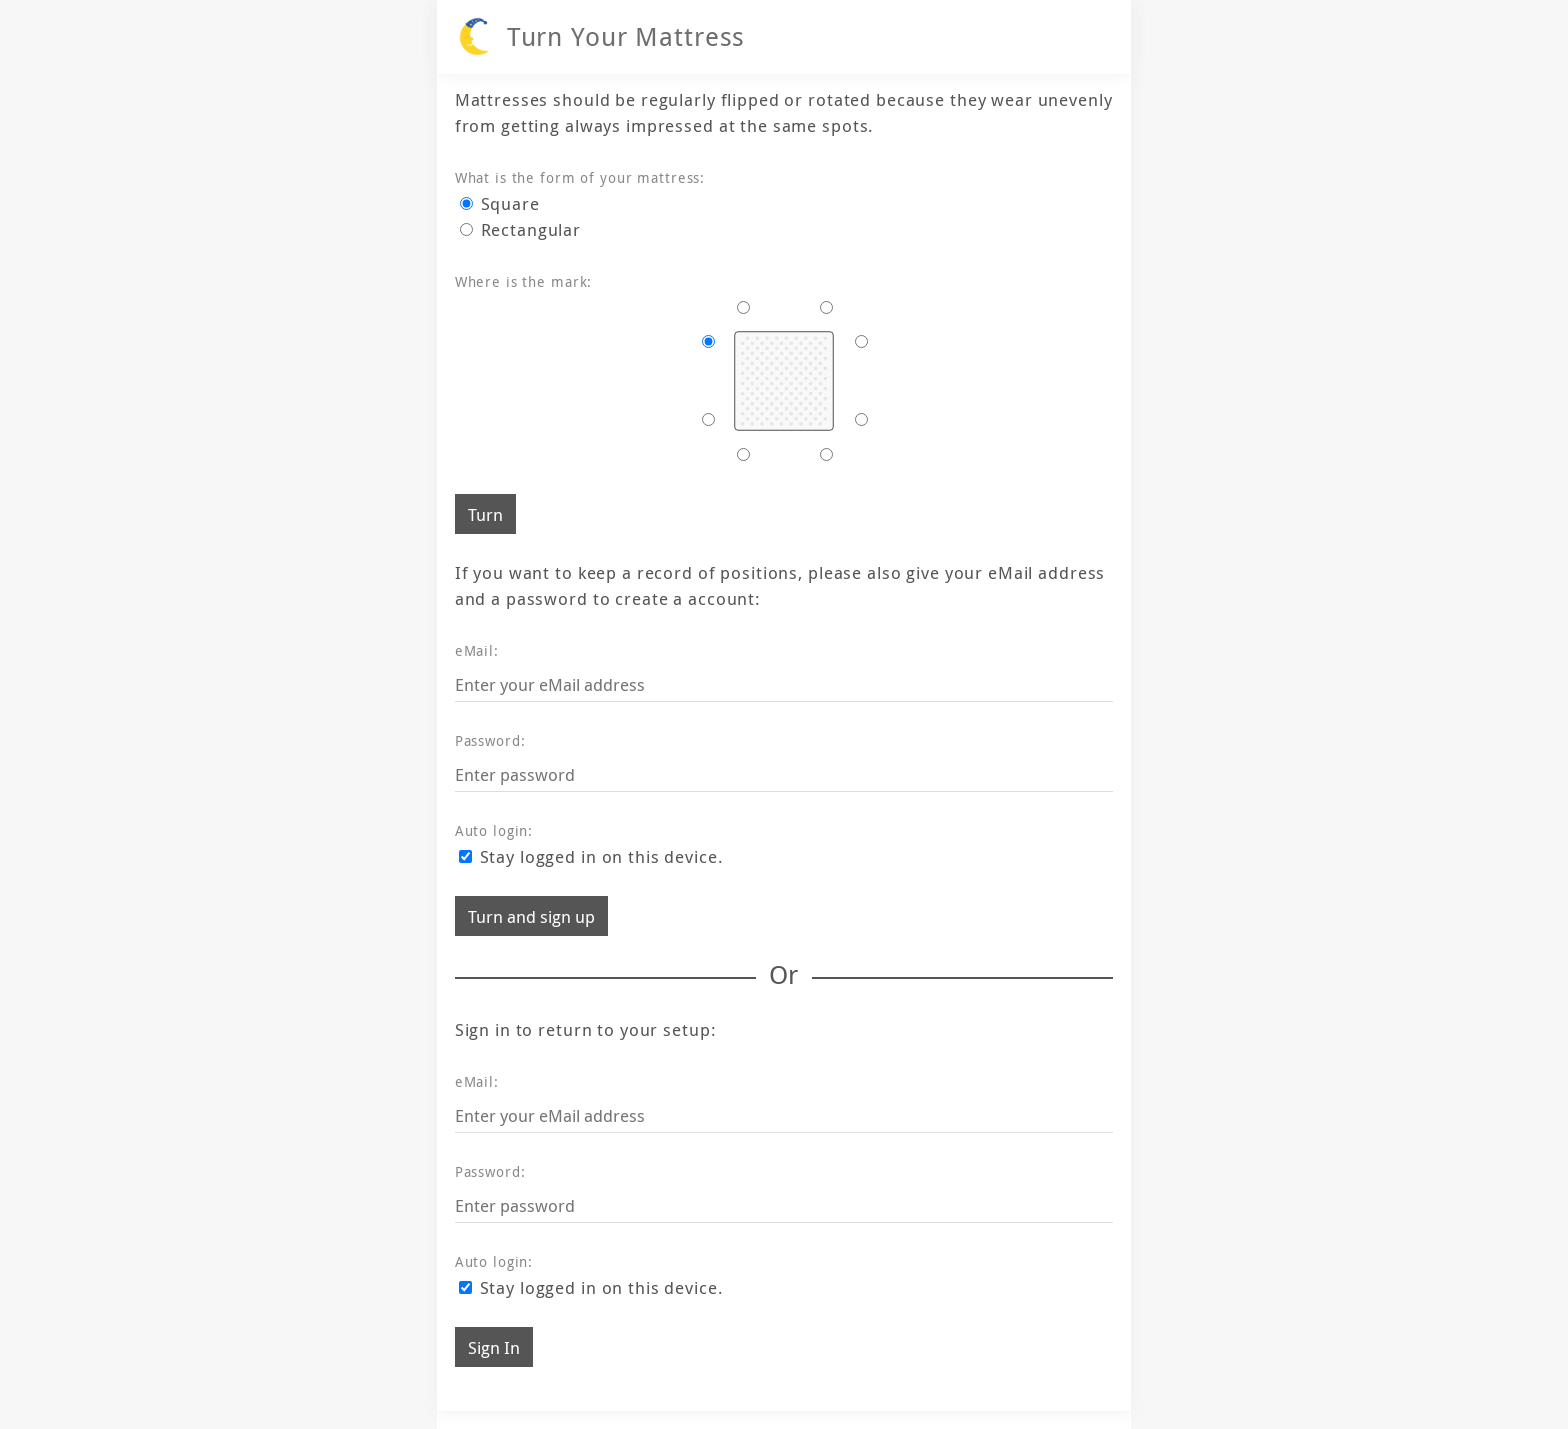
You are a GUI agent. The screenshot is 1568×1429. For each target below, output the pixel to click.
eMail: (477, 650)
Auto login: (494, 830)
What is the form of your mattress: (580, 177)
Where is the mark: (524, 281)
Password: (490, 740)
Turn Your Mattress (626, 36)
